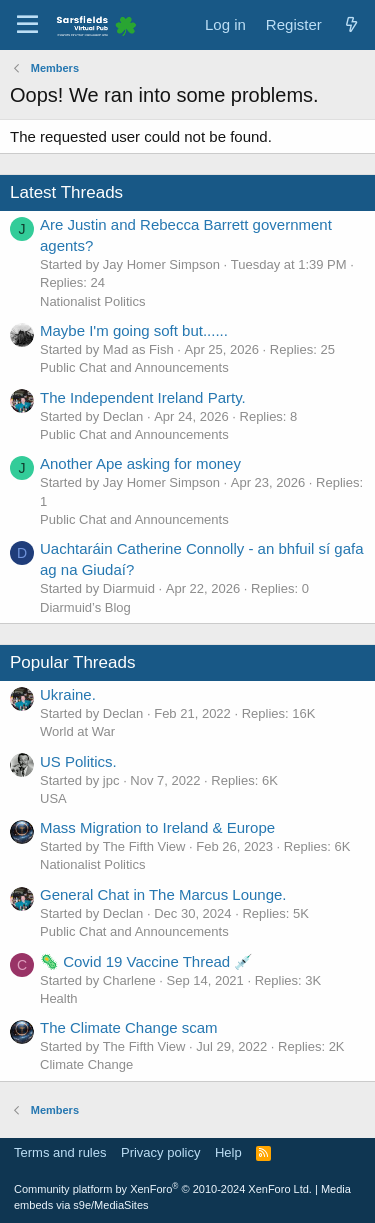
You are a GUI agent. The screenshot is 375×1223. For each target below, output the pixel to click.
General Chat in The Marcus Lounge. (163, 894)
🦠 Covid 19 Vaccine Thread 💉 (146, 961)
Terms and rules (60, 1152)
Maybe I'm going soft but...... (134, 330)
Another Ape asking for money (140, 463)
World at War (77, 731)
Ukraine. (68, 694)
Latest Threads (66, 192)
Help (228, 1152)
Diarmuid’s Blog (85, 607)
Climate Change (86, 1064)
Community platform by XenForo (163, 1189)
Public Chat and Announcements (134, 367)
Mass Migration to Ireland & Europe (157, 827)
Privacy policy (160, 1152)
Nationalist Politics (93, 301)
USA (53, 798)
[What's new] (351, 24)
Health (59, 998)
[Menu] (27, 25)
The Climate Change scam (129, 1027)
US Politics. (78, 761)
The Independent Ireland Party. (143, 397)
